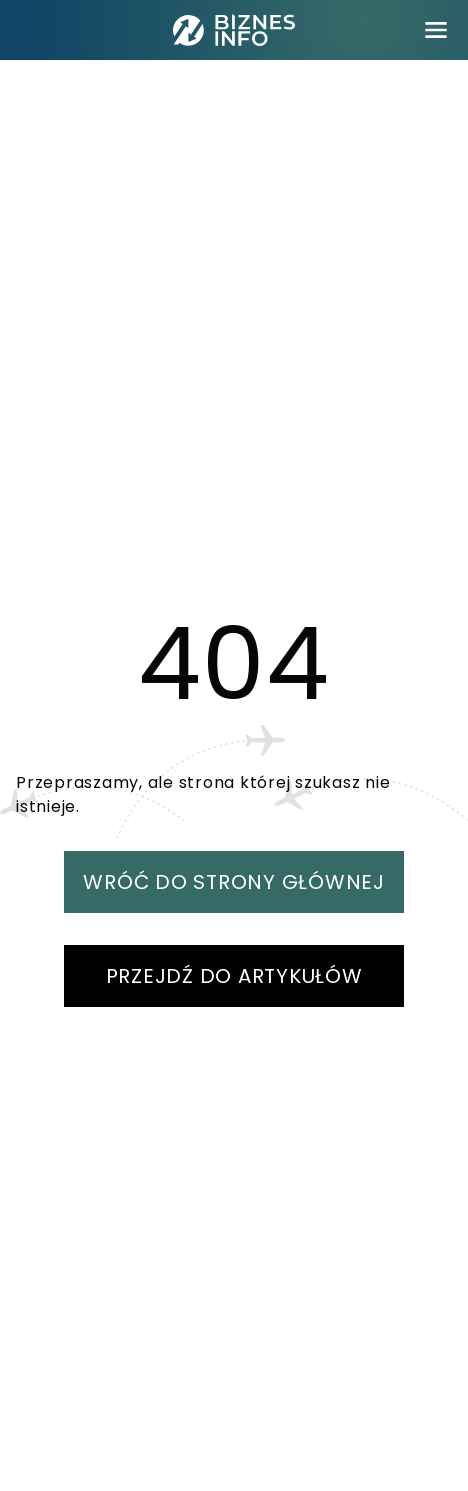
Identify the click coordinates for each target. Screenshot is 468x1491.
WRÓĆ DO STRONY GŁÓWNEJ (234, 882)
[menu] (436, 30)
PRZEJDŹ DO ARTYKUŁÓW (234, 976)
